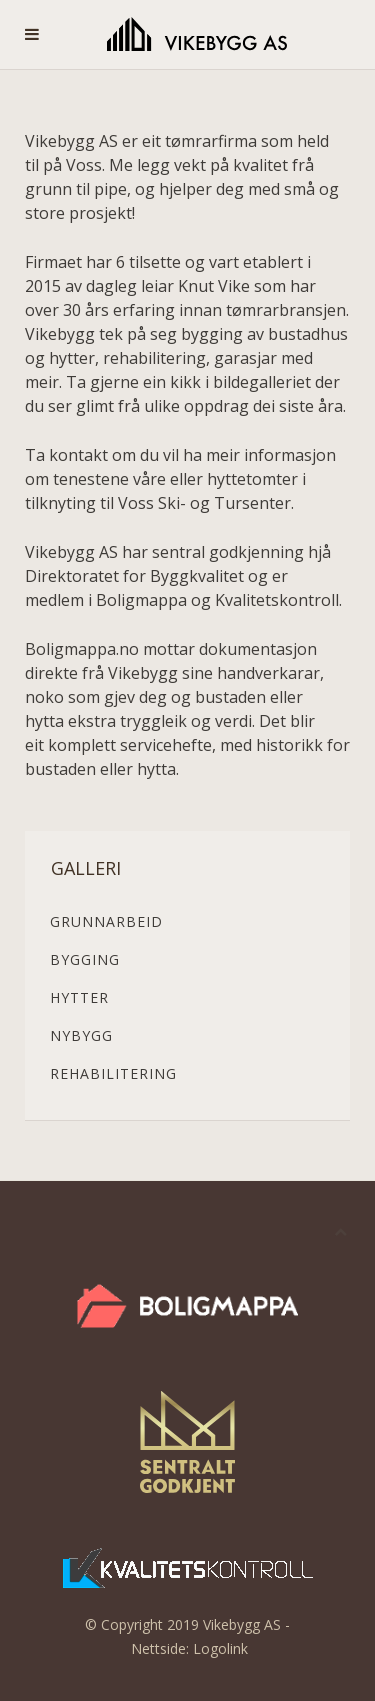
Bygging (85, 959)
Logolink (220, 1648)
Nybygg (81, 1035)
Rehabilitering (113, 1073)
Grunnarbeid (106, 921)
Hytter (79, 997)
